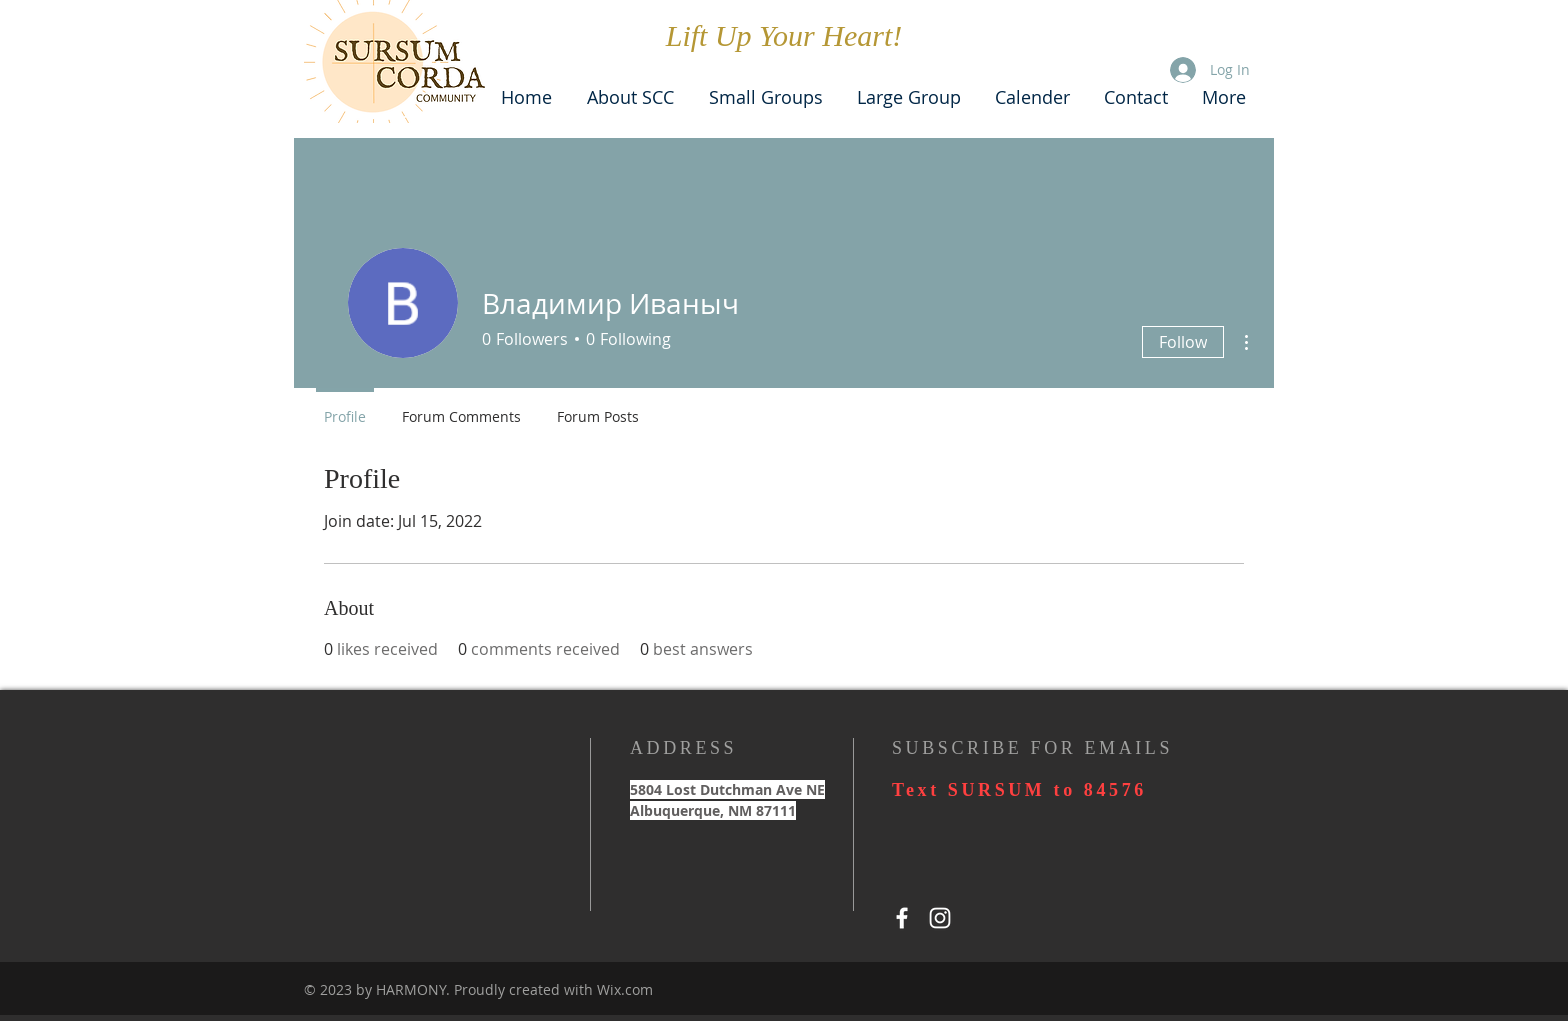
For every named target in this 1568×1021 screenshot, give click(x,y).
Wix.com (625, 989)
